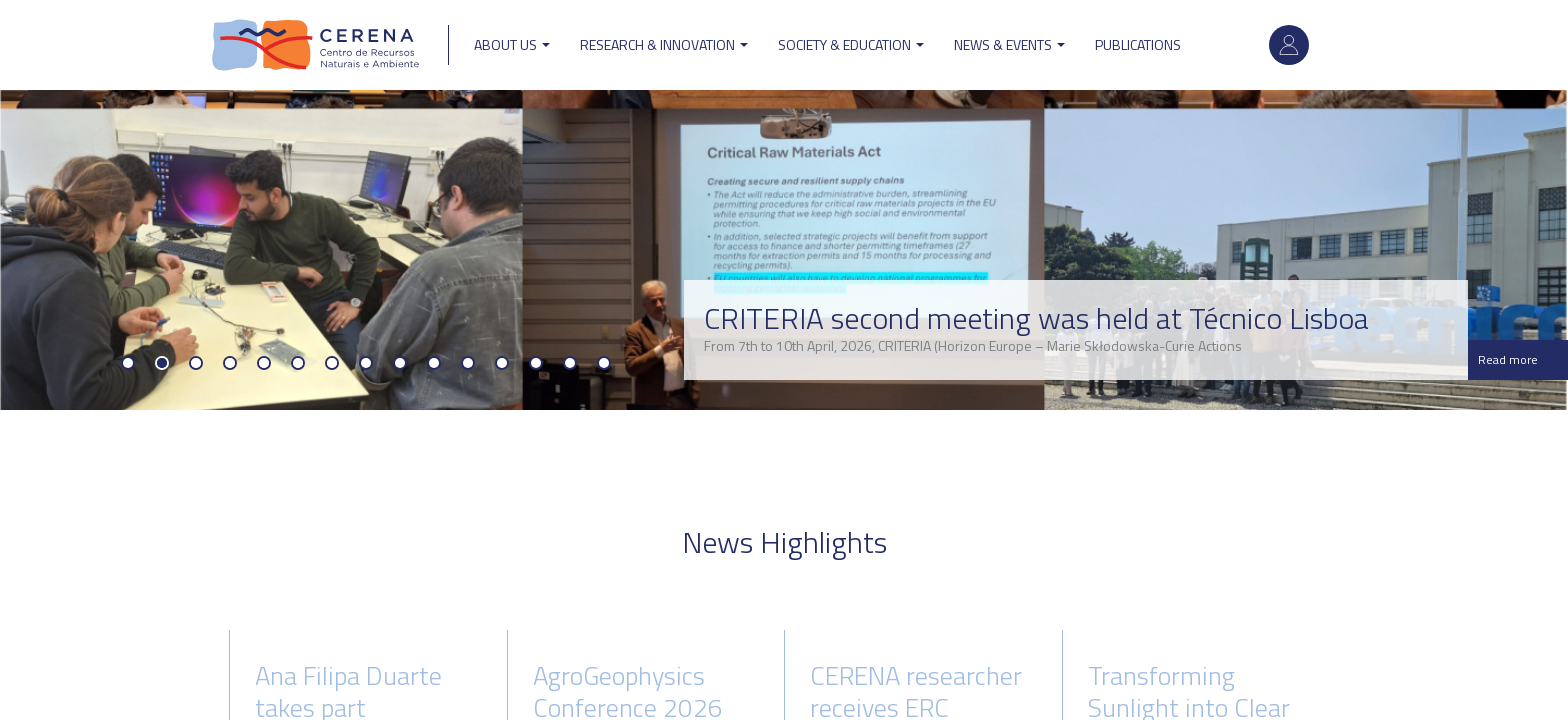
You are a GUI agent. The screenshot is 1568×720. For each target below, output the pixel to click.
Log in (1289, 45)
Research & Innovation (664, 44)
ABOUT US (512, 44)
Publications (1138, 44)
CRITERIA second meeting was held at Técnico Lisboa (1036, 318)
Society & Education (851, 44)
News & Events (1009, 44)
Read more (1508, 359)
